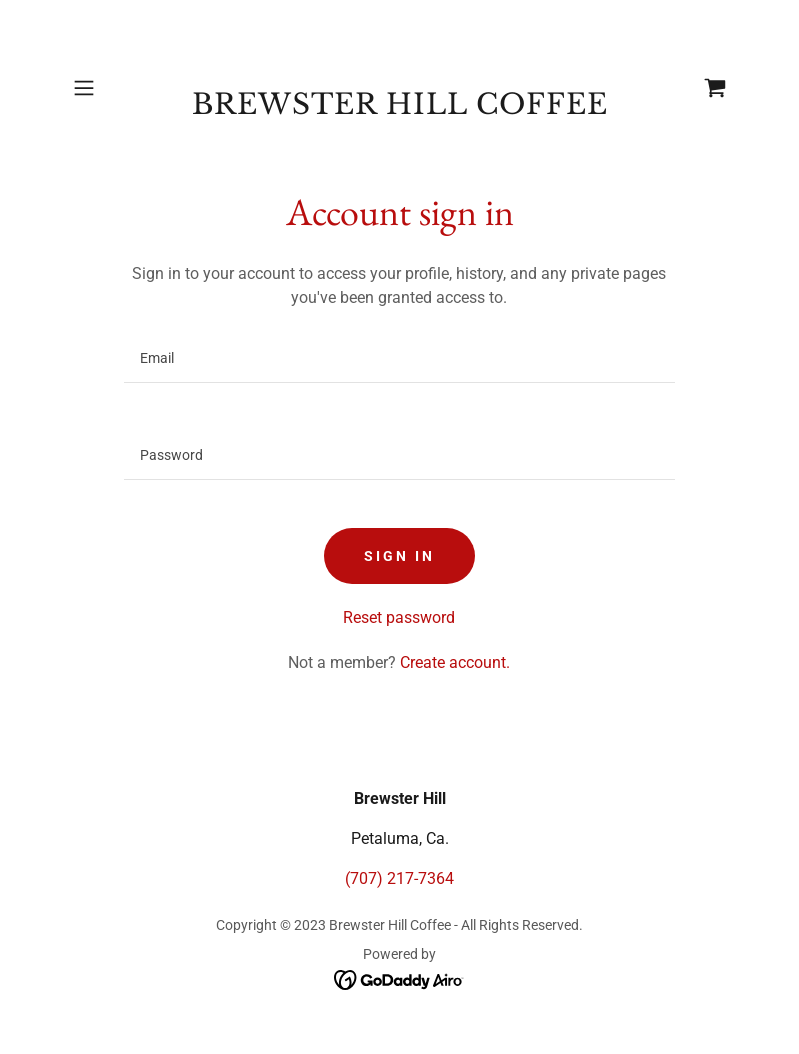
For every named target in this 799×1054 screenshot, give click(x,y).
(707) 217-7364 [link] (399, 878)
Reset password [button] (399, 617)
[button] (114, 88)
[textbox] (399, 358)
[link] (400, 108)
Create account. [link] (455, 662)
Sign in (399, 556)
